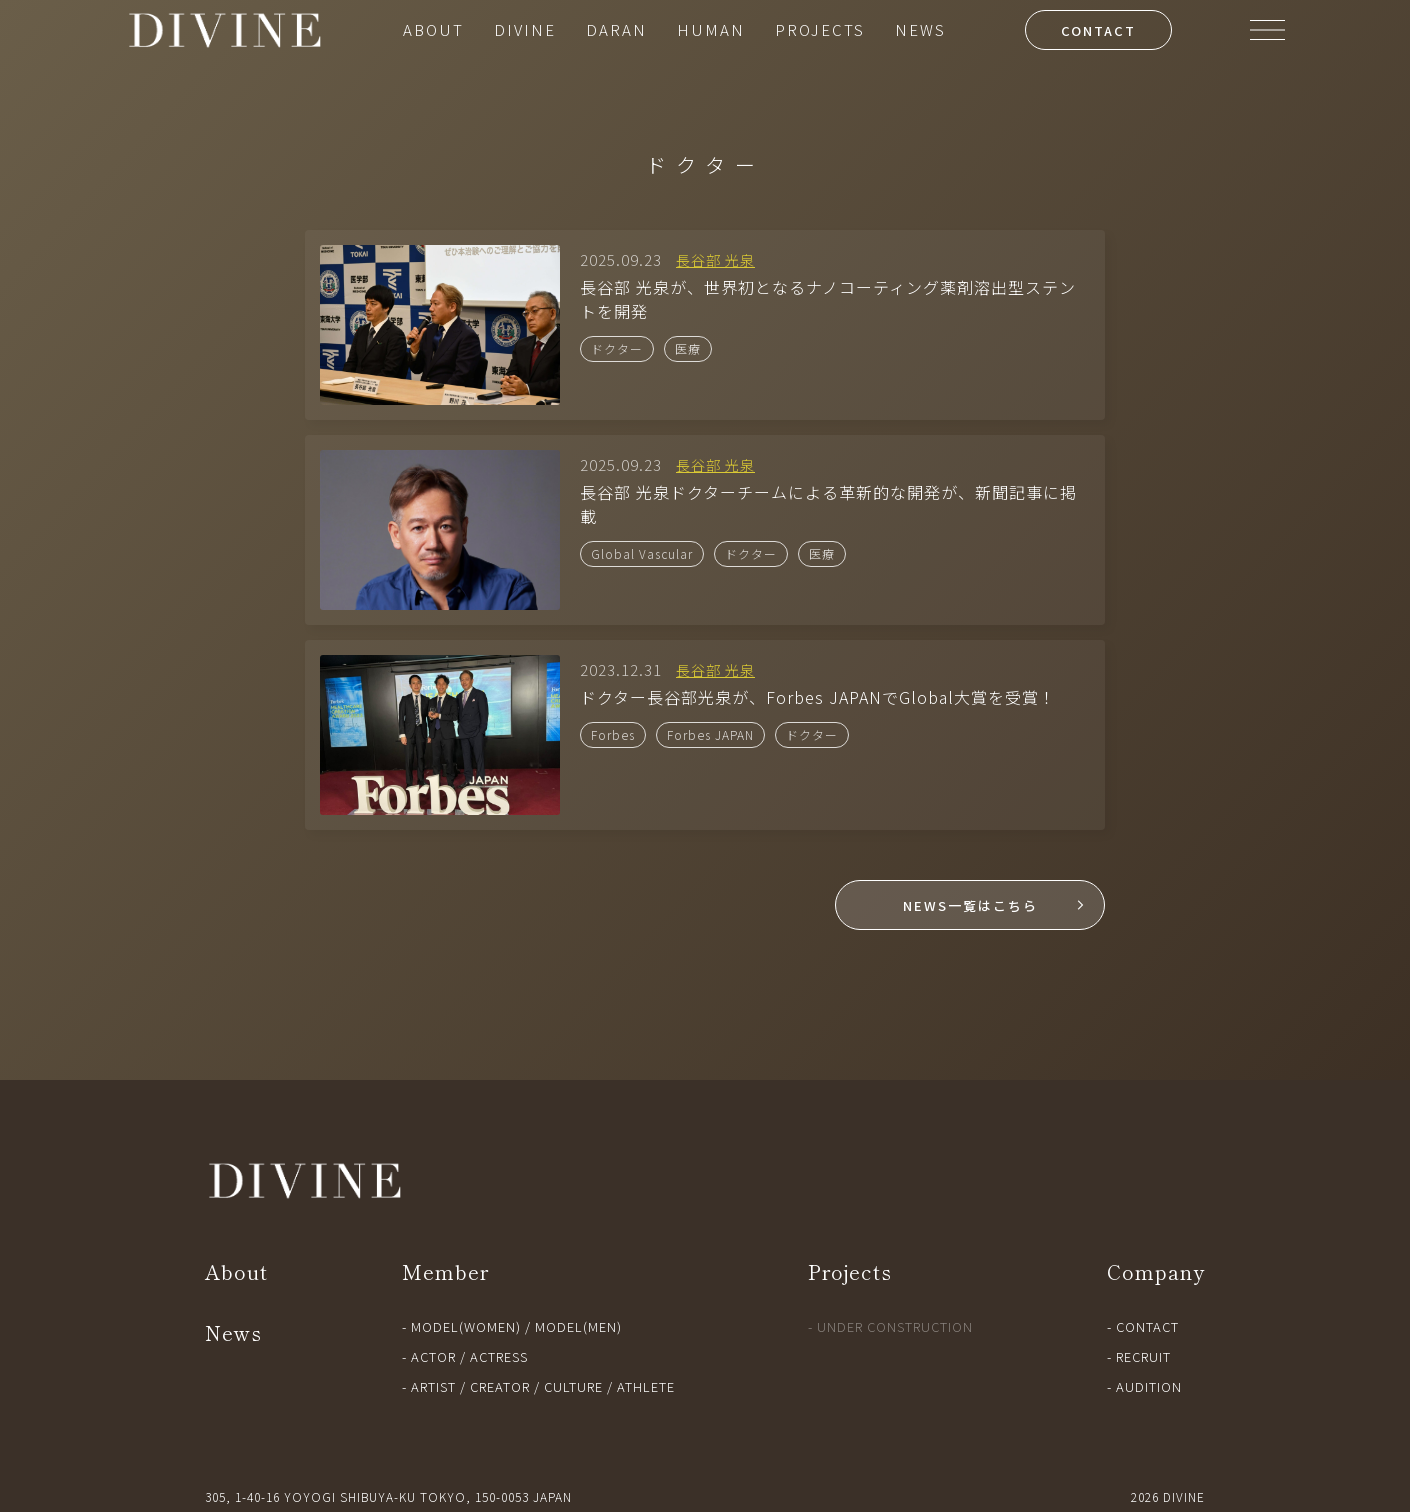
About (236, 1271)
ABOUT (433, 29)
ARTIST (433, 1386)
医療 (688, 348)
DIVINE (525, 29)
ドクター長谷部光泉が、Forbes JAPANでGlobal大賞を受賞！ (818, 697)
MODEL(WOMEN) (466, 1326)
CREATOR (500, 1386)
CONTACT (1098, 30)
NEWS (920, 29)
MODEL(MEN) (578, 1326)
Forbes (613, 734)
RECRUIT (1143, 1356)
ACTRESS (499, 1356)
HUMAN (711, 29)
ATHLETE (646, 1386)
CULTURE (573, 1386)
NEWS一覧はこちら (970, 905)
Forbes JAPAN (710, 734)
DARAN (616, 29)
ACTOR (433, 1356)
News (233, 1332)
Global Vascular (642, 553)
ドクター (617, 348)
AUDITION (1149, 1386)
